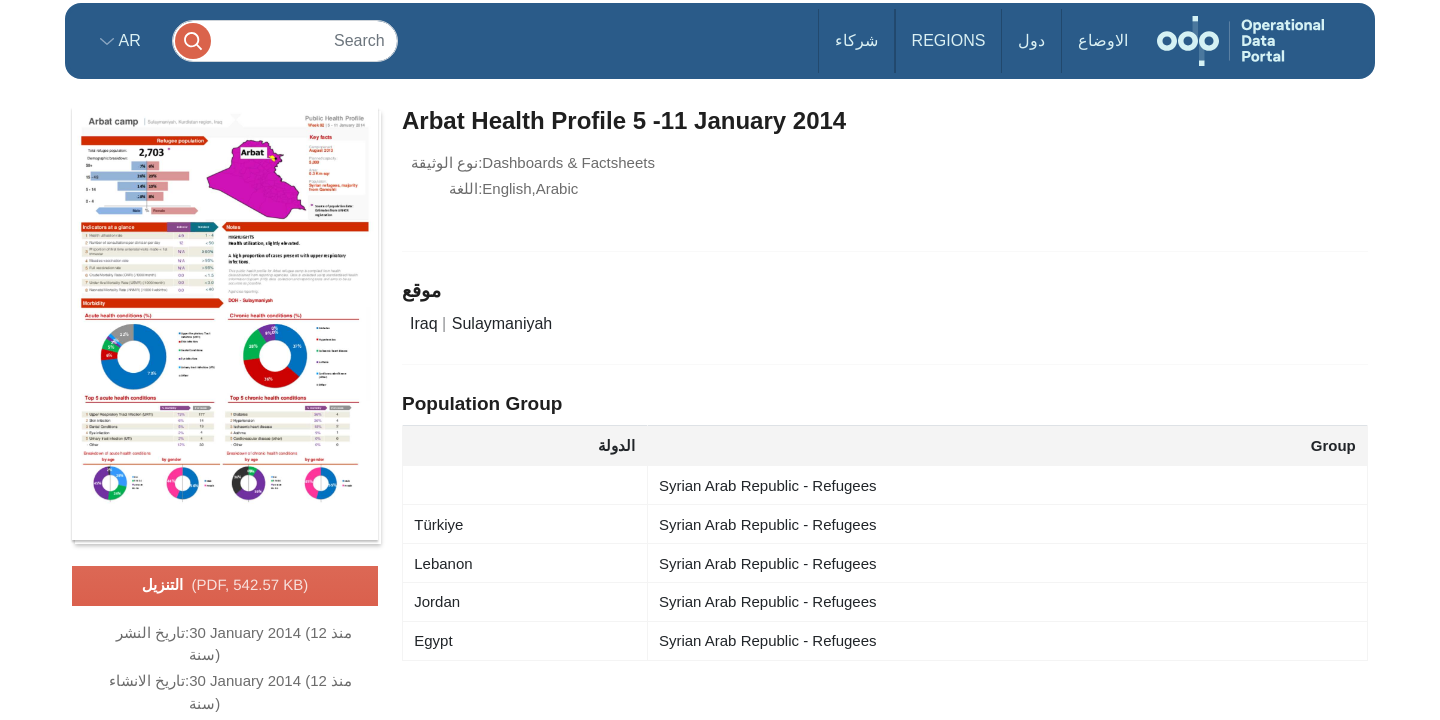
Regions (949, 40)
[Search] (285, 40)
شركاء (856, 40)
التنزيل (225, 586)
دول (1031, 40)
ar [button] (127, 40)
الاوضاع (1103, 40)
